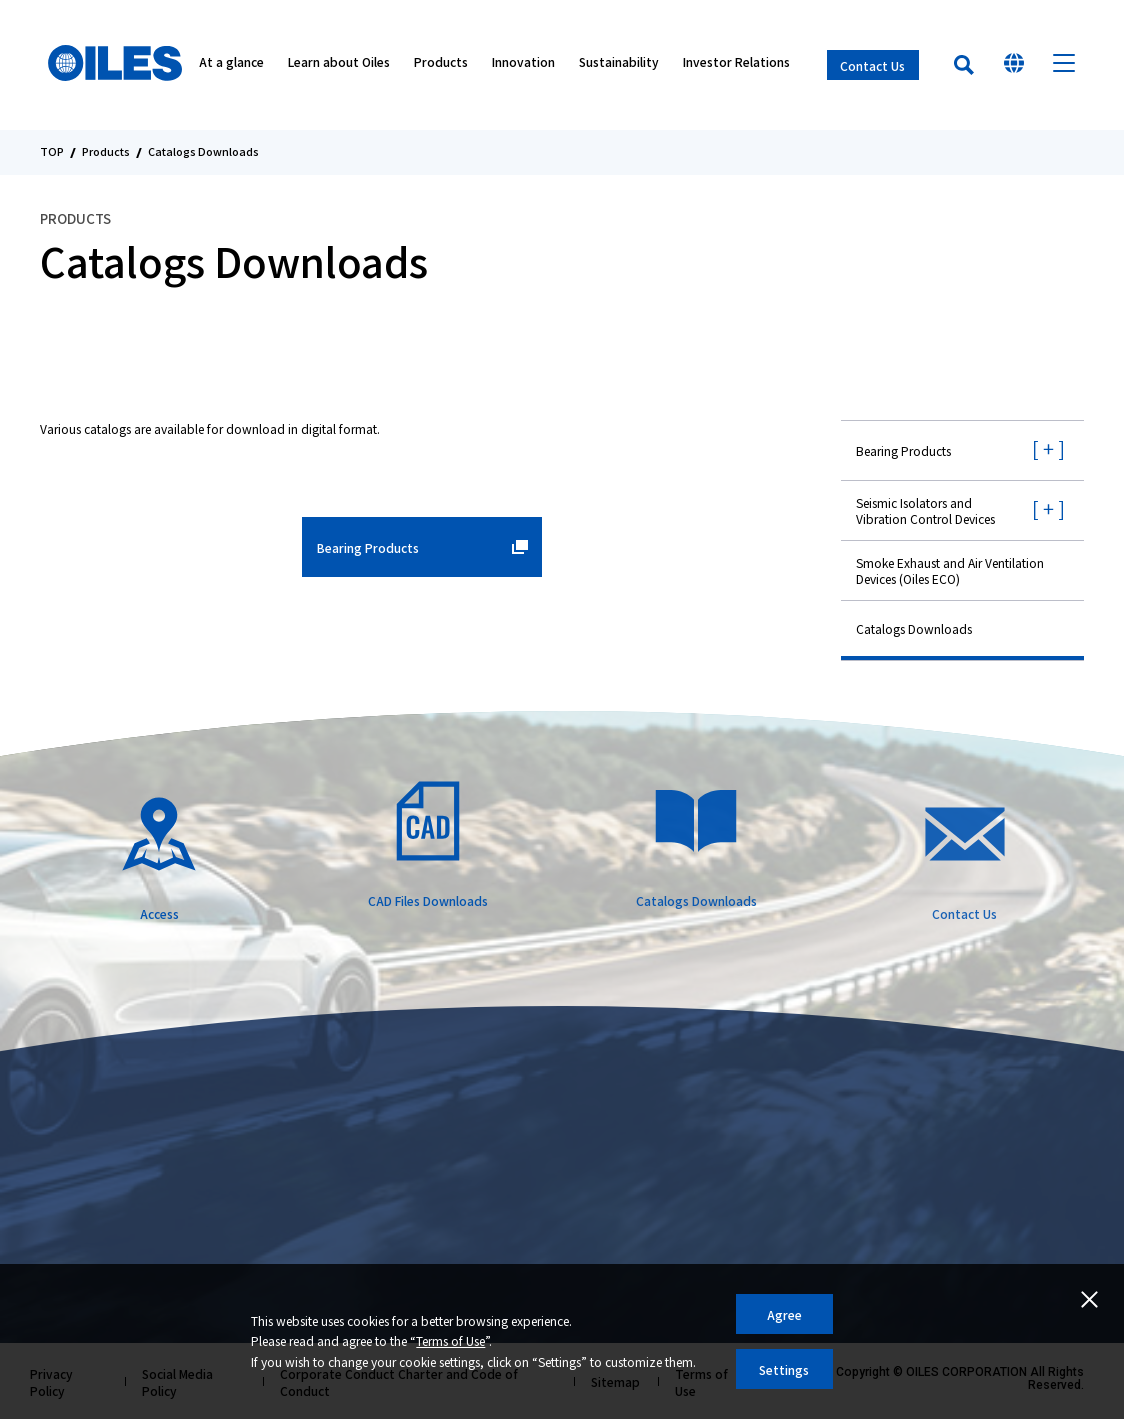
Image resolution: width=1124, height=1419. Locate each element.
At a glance (231, 65)
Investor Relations (736, 65)
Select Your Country (1014, 65)
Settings (784, 1369)
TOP (52, 152)
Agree (784, 1314)
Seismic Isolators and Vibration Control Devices (925, 510)
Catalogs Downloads (914, 628)
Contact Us (872, 65)
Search (964, 65)
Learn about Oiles (339, 65)
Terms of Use (450, 1340)
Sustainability (619, 65)
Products (441, 65)
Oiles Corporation (118, 65)
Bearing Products (903, 450)
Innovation (523, 65)
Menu (1064, 65)
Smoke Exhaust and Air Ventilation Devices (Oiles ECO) (950, 570)
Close (1089, 1299)
